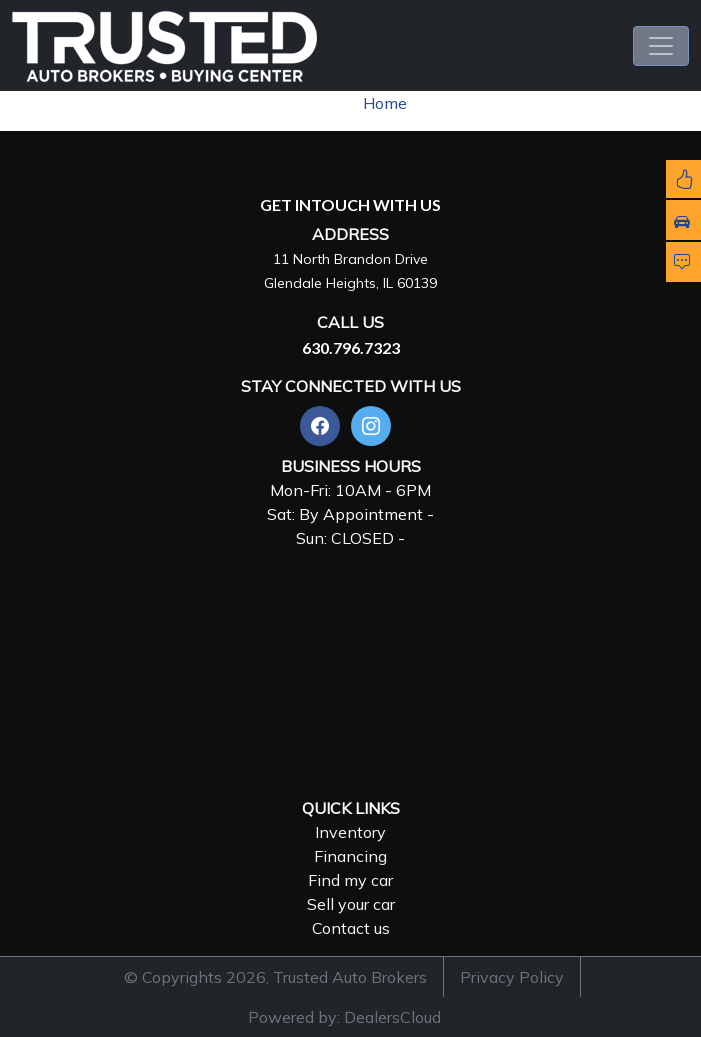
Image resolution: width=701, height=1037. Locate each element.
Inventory (350, 832)
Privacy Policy (512, 977)
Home (385, 103)
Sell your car (351, 904)
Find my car (350, 880)
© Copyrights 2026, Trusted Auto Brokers (275, 977)
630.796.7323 (351, 347)
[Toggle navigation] (661, 46)
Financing (350, 856)
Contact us (351, 928)
